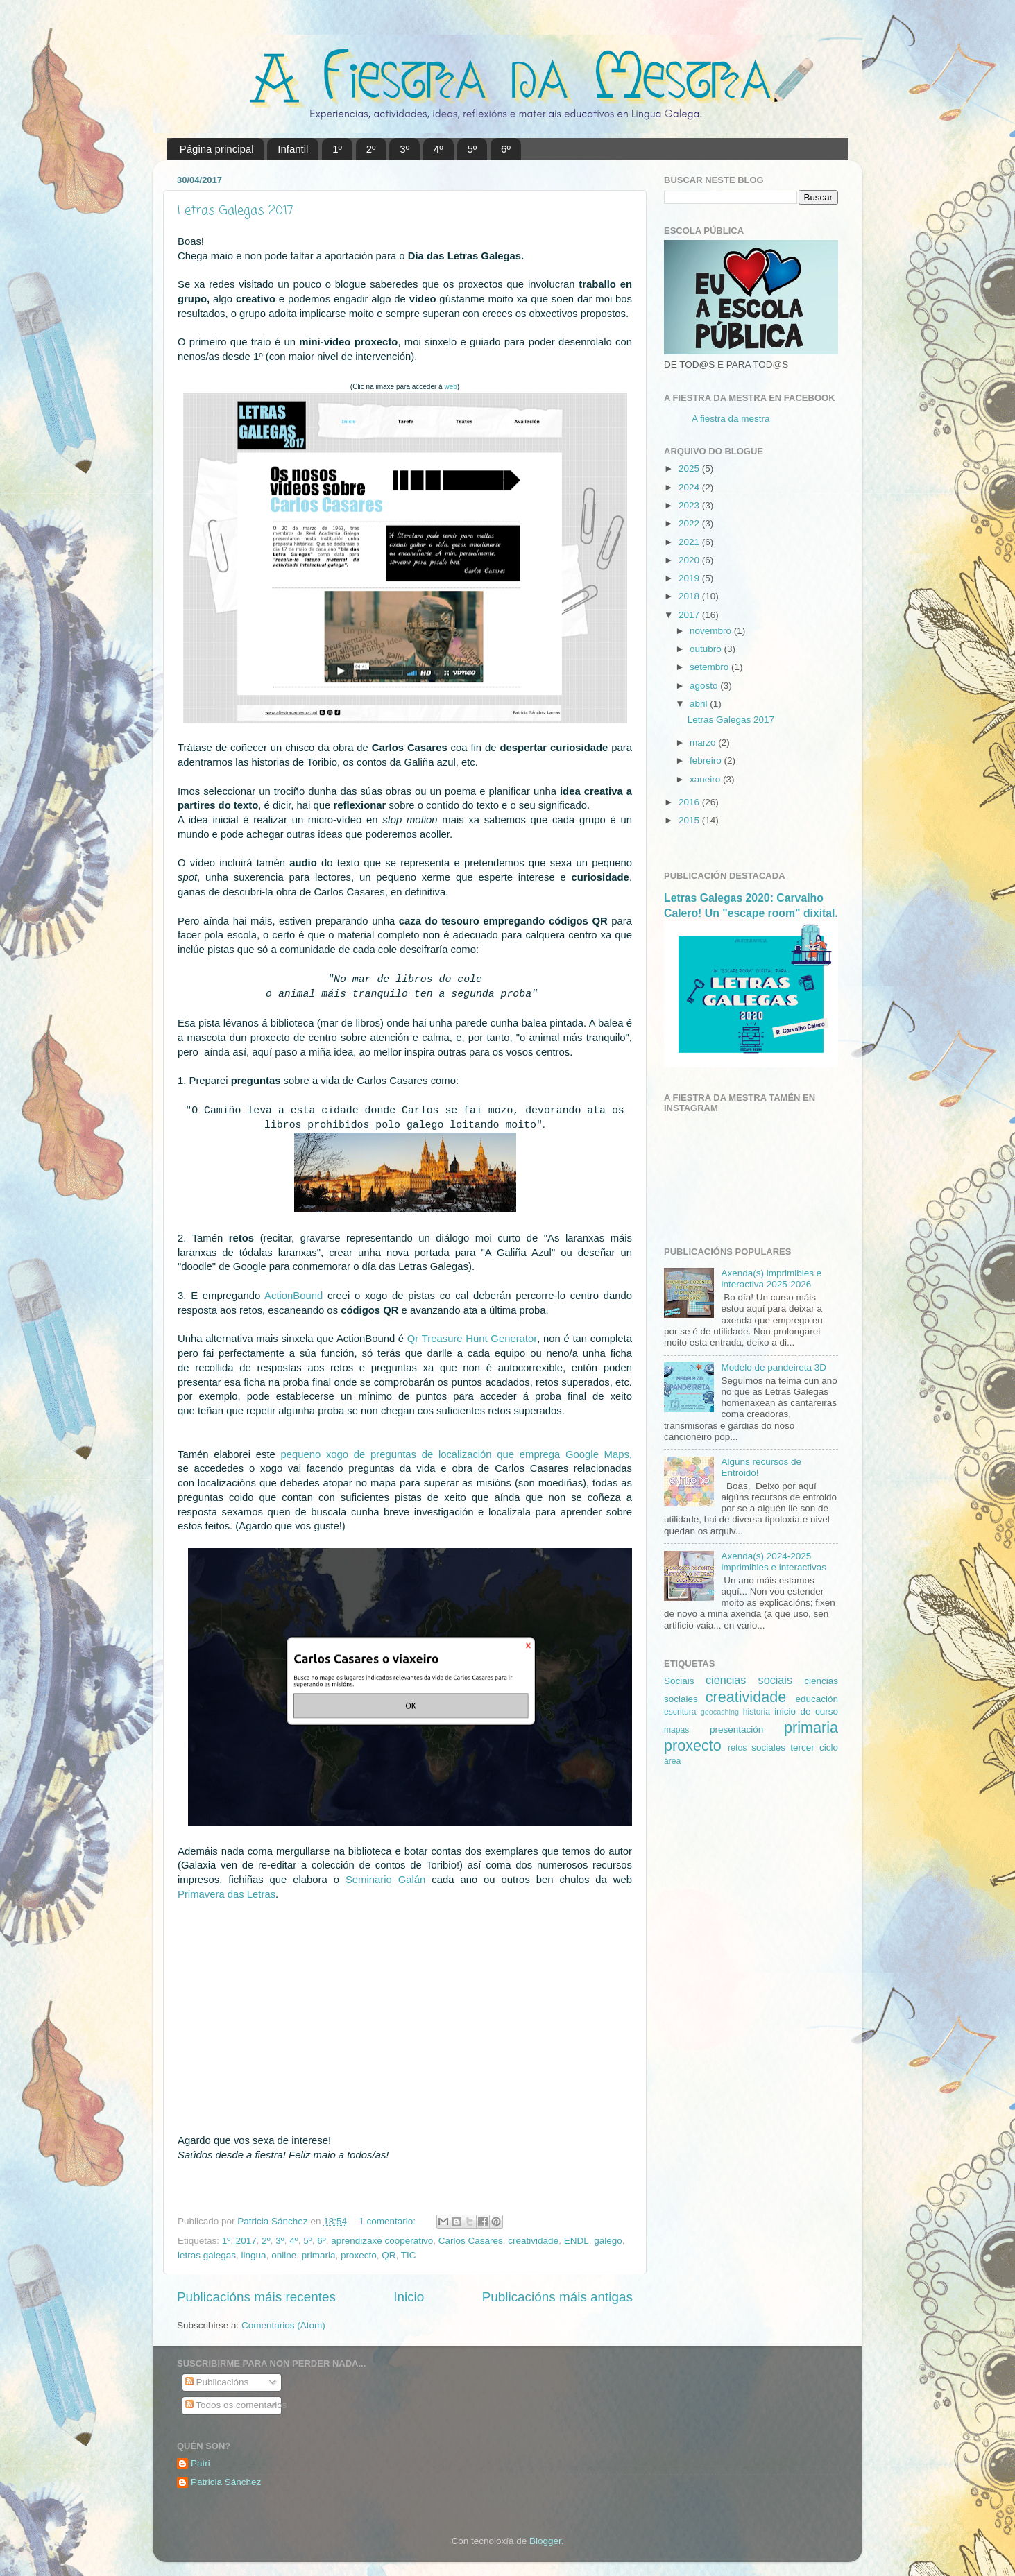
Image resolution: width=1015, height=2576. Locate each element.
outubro (707, 649)
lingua (253, 2255)
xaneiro (706, 779)
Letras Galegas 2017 (235, 211)
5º (472, 149)
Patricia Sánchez (226, 2482)
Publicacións (217, 2382)
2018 (690, 596)
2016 (690, 802)
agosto (705, 685)
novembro (712, 631)
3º (404, 149)
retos (737, 1748)
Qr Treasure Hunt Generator (472, 1338)
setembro (710, 667)
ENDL (576, 2240)
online (283, 2255)
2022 (690, 523)
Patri (200, 2463)
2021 (690, 542)
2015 (690, 820)
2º (371, 149)
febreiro (707, 760)
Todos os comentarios (236, 2405)
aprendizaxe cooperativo (382, 2240)
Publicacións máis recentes (256, 2297)
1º (337, 149)
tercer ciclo (814, 1747)
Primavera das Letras (226, 1894)
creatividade (533, 2240)
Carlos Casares (470, 2240)
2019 (690, 578)
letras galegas (207, 2255)
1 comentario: (388, 2221)
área (672, 1761)
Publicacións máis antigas (557, 2297)
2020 (690, 560)
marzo (704, 742)
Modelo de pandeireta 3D (773, 1367)
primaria (319, 2255)
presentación (736, 1729)
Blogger (545, 2541)
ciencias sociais (749, 1680)
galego (608, 2240)
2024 (690, 487)
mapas (676, 1730)
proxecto (359, 2255)
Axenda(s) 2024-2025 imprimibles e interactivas (773, 1561)
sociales (768, 1747)
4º (438, 149)
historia (756, 1712)
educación (816, 1699)
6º (506, 149)
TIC (408, 2255)
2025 (690, 468)
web (450, 386)
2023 (690, 505)
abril (700, 703)
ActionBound (293, 1295)
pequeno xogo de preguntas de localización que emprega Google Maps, (456, 1454)
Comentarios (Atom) (283, 2325)
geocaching (720, 1712)
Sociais (679, 1681)
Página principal (217, 149)
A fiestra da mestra (731, 418)
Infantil (293, 149)
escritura (680, 1712)
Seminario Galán (385, 1879)
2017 (246, 2240)
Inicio (408, 2297)
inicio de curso (806, 1711)
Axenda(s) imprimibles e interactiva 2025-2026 (771, 1278)
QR (388, 2255)
